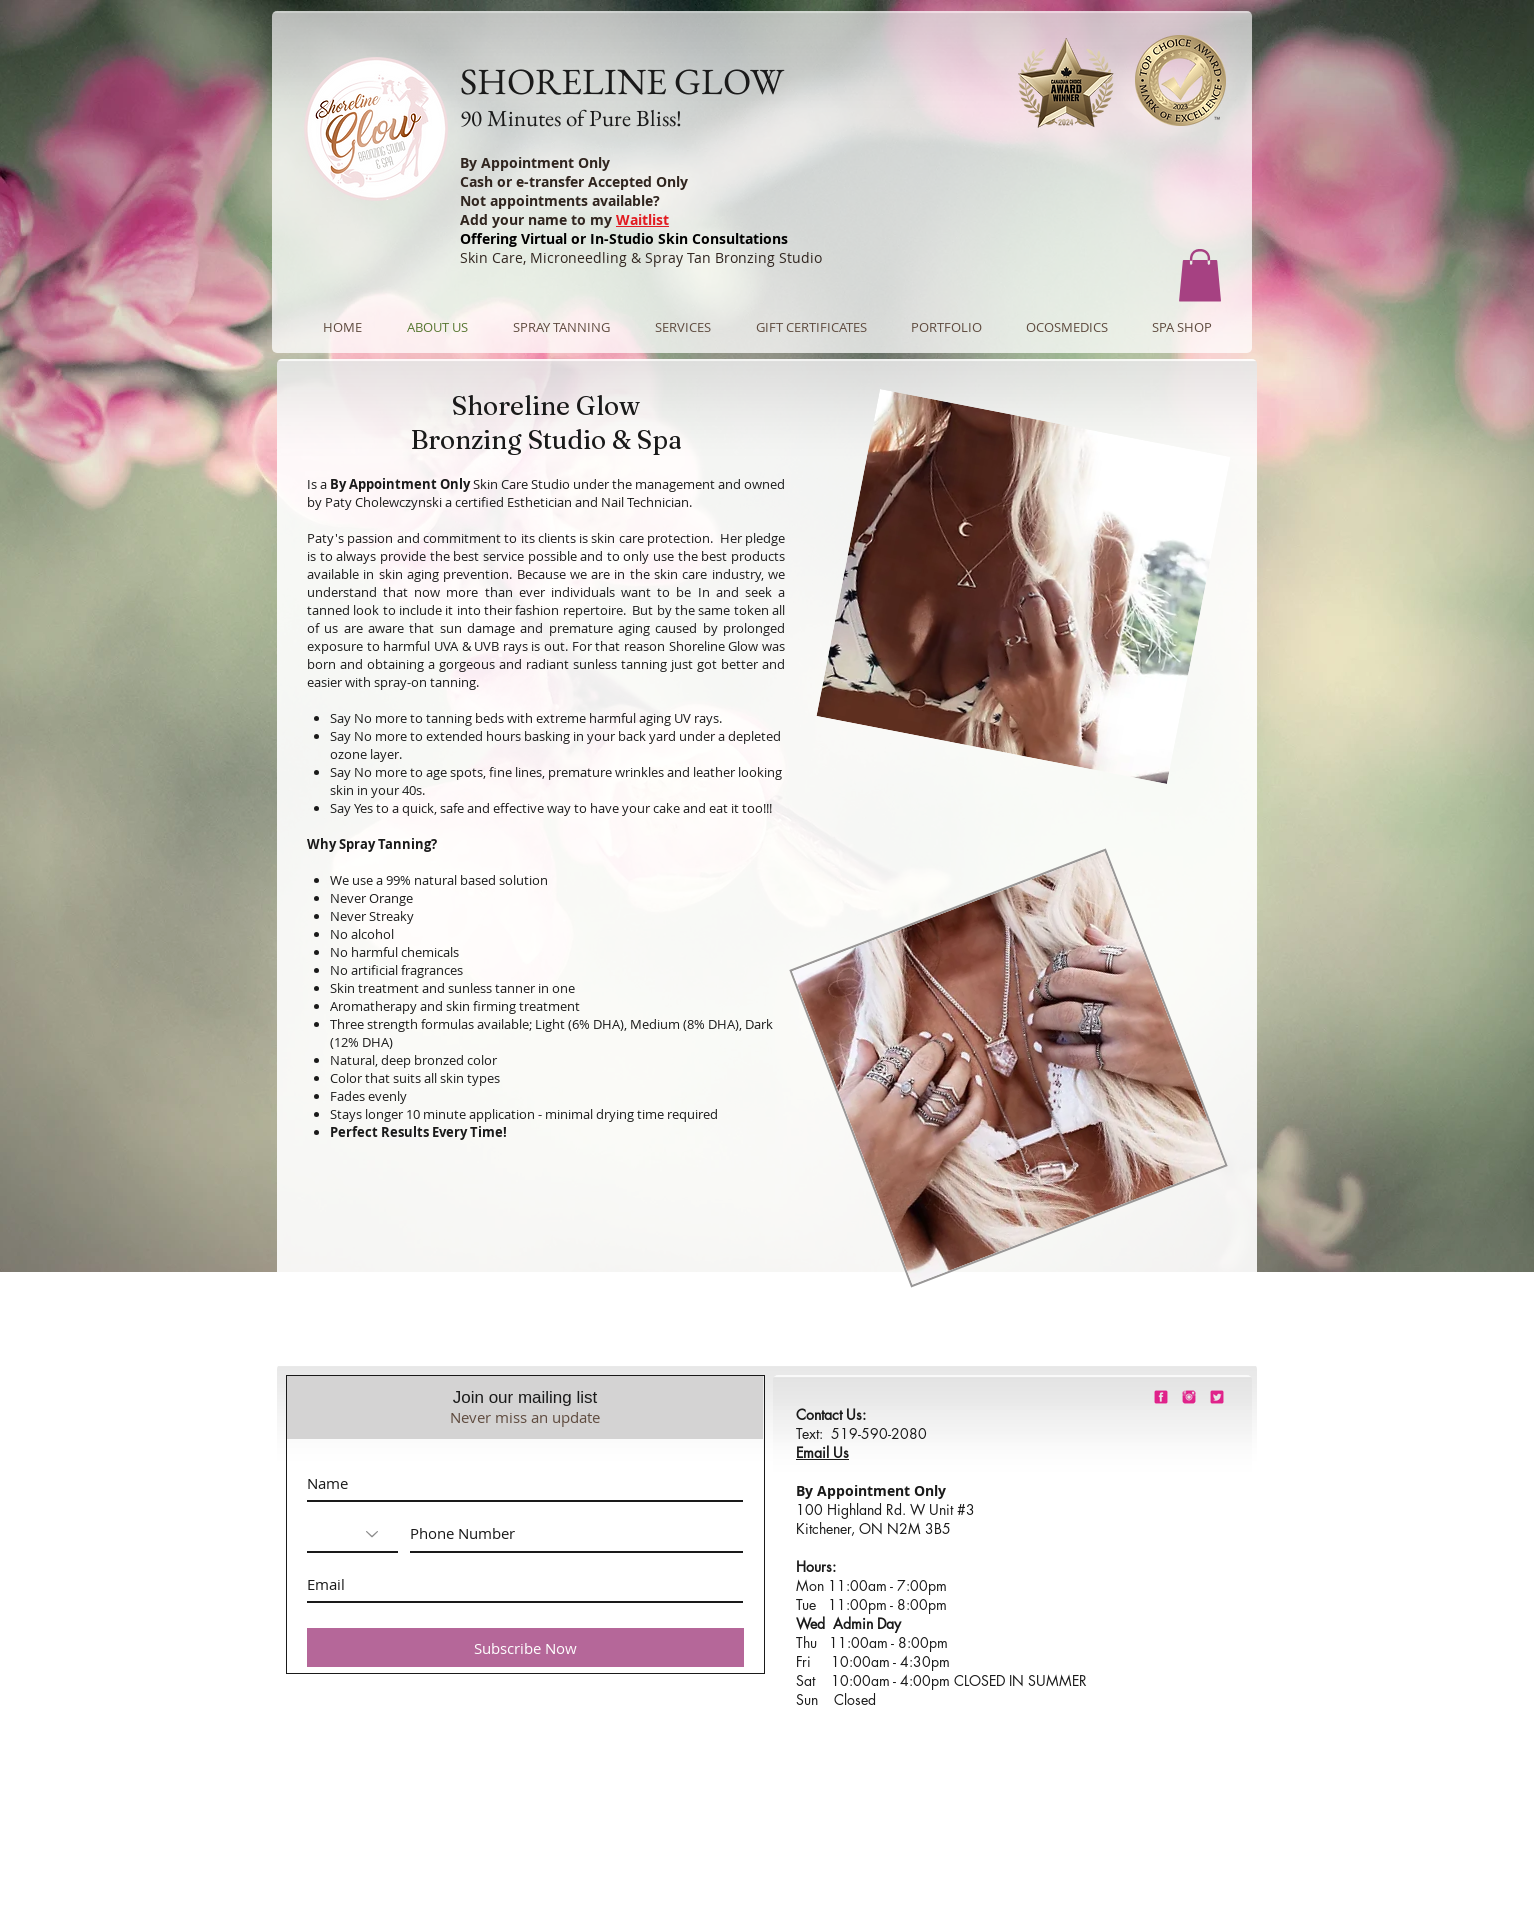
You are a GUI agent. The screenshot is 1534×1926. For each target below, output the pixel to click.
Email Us (822, 1452)
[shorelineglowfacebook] (1161, 1397)
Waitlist (642, 219)
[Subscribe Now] (525, 1647)
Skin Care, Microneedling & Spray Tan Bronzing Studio (641, 257)
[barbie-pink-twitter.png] (1217, 1397)
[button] (1200, 275)
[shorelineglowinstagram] (1189, 1397)
